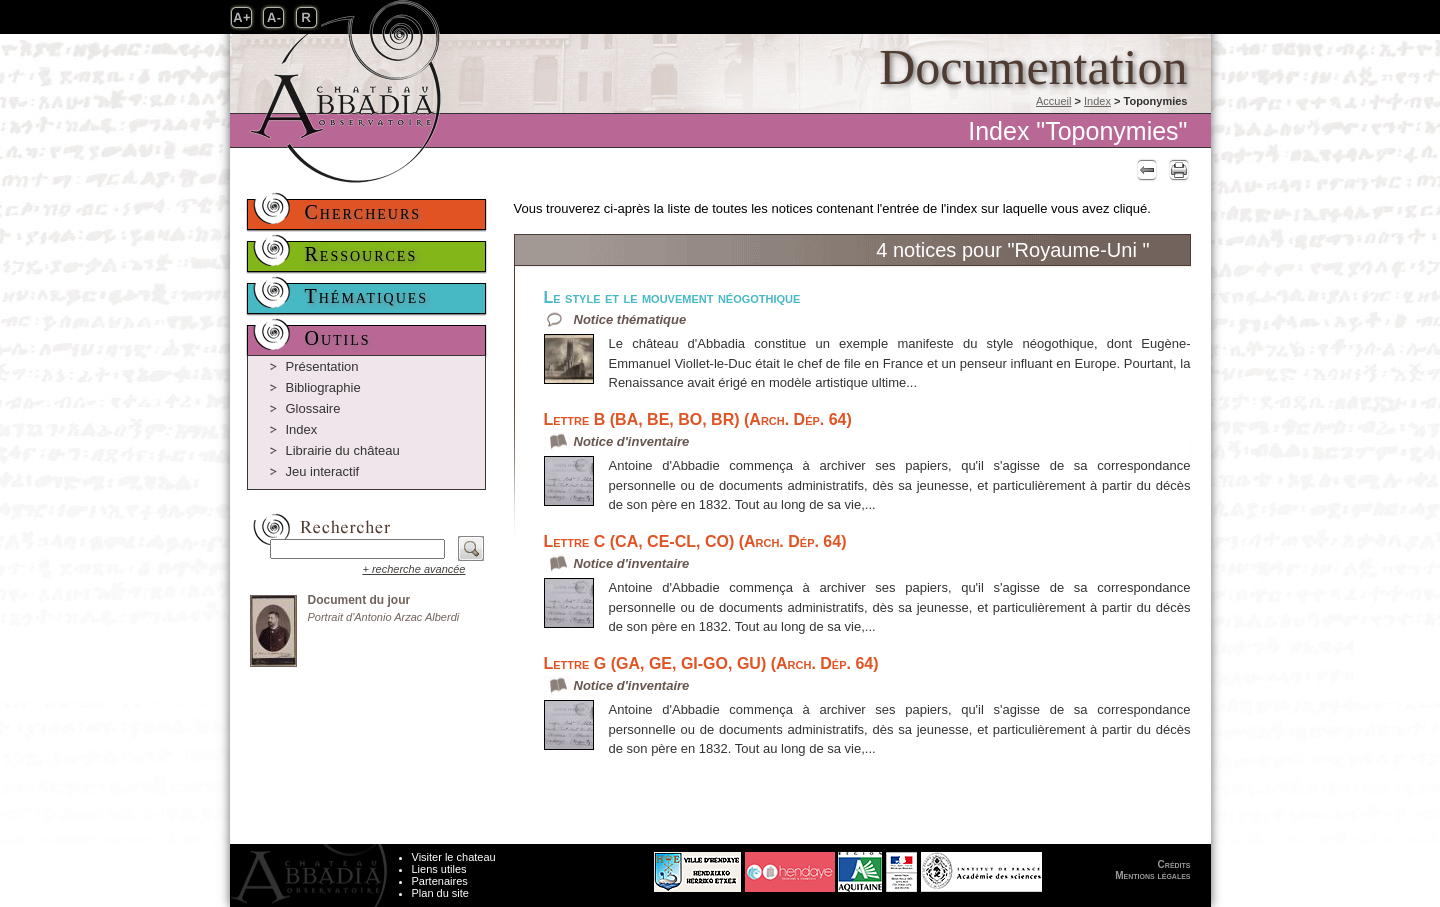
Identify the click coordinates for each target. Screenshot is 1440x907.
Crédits (1174, 864)
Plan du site (440, 893)
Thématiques (367, 296)
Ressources (361, 254)
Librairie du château (343, 450)
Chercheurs (363, 212)
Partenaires (440, 881)
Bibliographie (323, 387)
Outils (338, 338)
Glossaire (313, 408)
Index (1097, 101)
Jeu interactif (323, 471)
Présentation (322, 366)
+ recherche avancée (413, 569)
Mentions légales (1152, 875)
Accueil (1053, 101)
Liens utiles (439, 869)
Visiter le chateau (454, 857)
